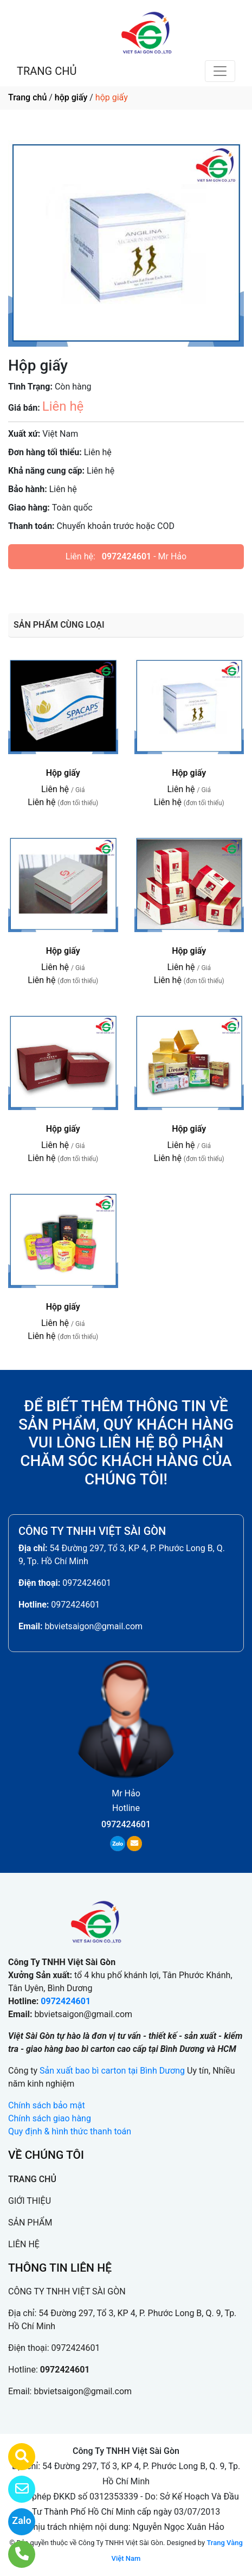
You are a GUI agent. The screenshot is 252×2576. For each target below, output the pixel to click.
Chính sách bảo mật (46, 2105)
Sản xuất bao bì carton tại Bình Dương (112, 2070)
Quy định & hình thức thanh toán (69, 2131)
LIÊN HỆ (24, 2244)
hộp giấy (71, 97)
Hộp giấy (63, 773)
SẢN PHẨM (30, 2222)
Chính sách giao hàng (49, 2118)
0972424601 (126, 556)
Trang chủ (27, 97)
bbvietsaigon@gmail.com (93, 1626)
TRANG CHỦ (46, 71)
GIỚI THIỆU (29, 2201)
